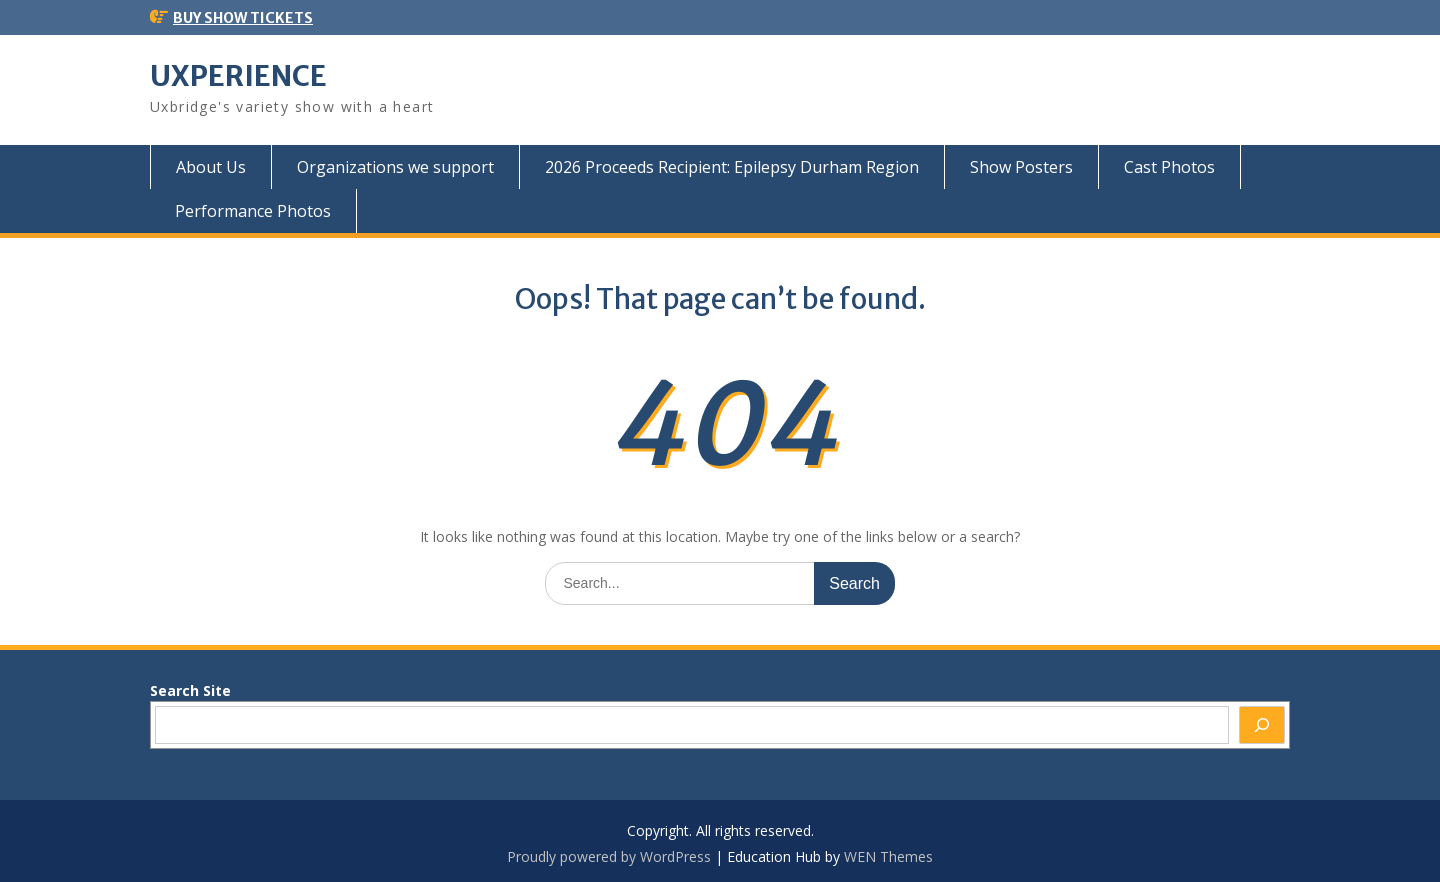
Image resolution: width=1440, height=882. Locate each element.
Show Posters (1021, 167)
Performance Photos (253, 211)
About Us (211, 167)
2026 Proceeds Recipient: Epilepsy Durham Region (732, 167)
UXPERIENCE (238, 76)
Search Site (190, 690)
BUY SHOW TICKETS (243, 18)
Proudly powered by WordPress (609, 856)
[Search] (1262, 725)
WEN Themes (888, 856)
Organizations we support (395, 167)
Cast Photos (1169, 167)
